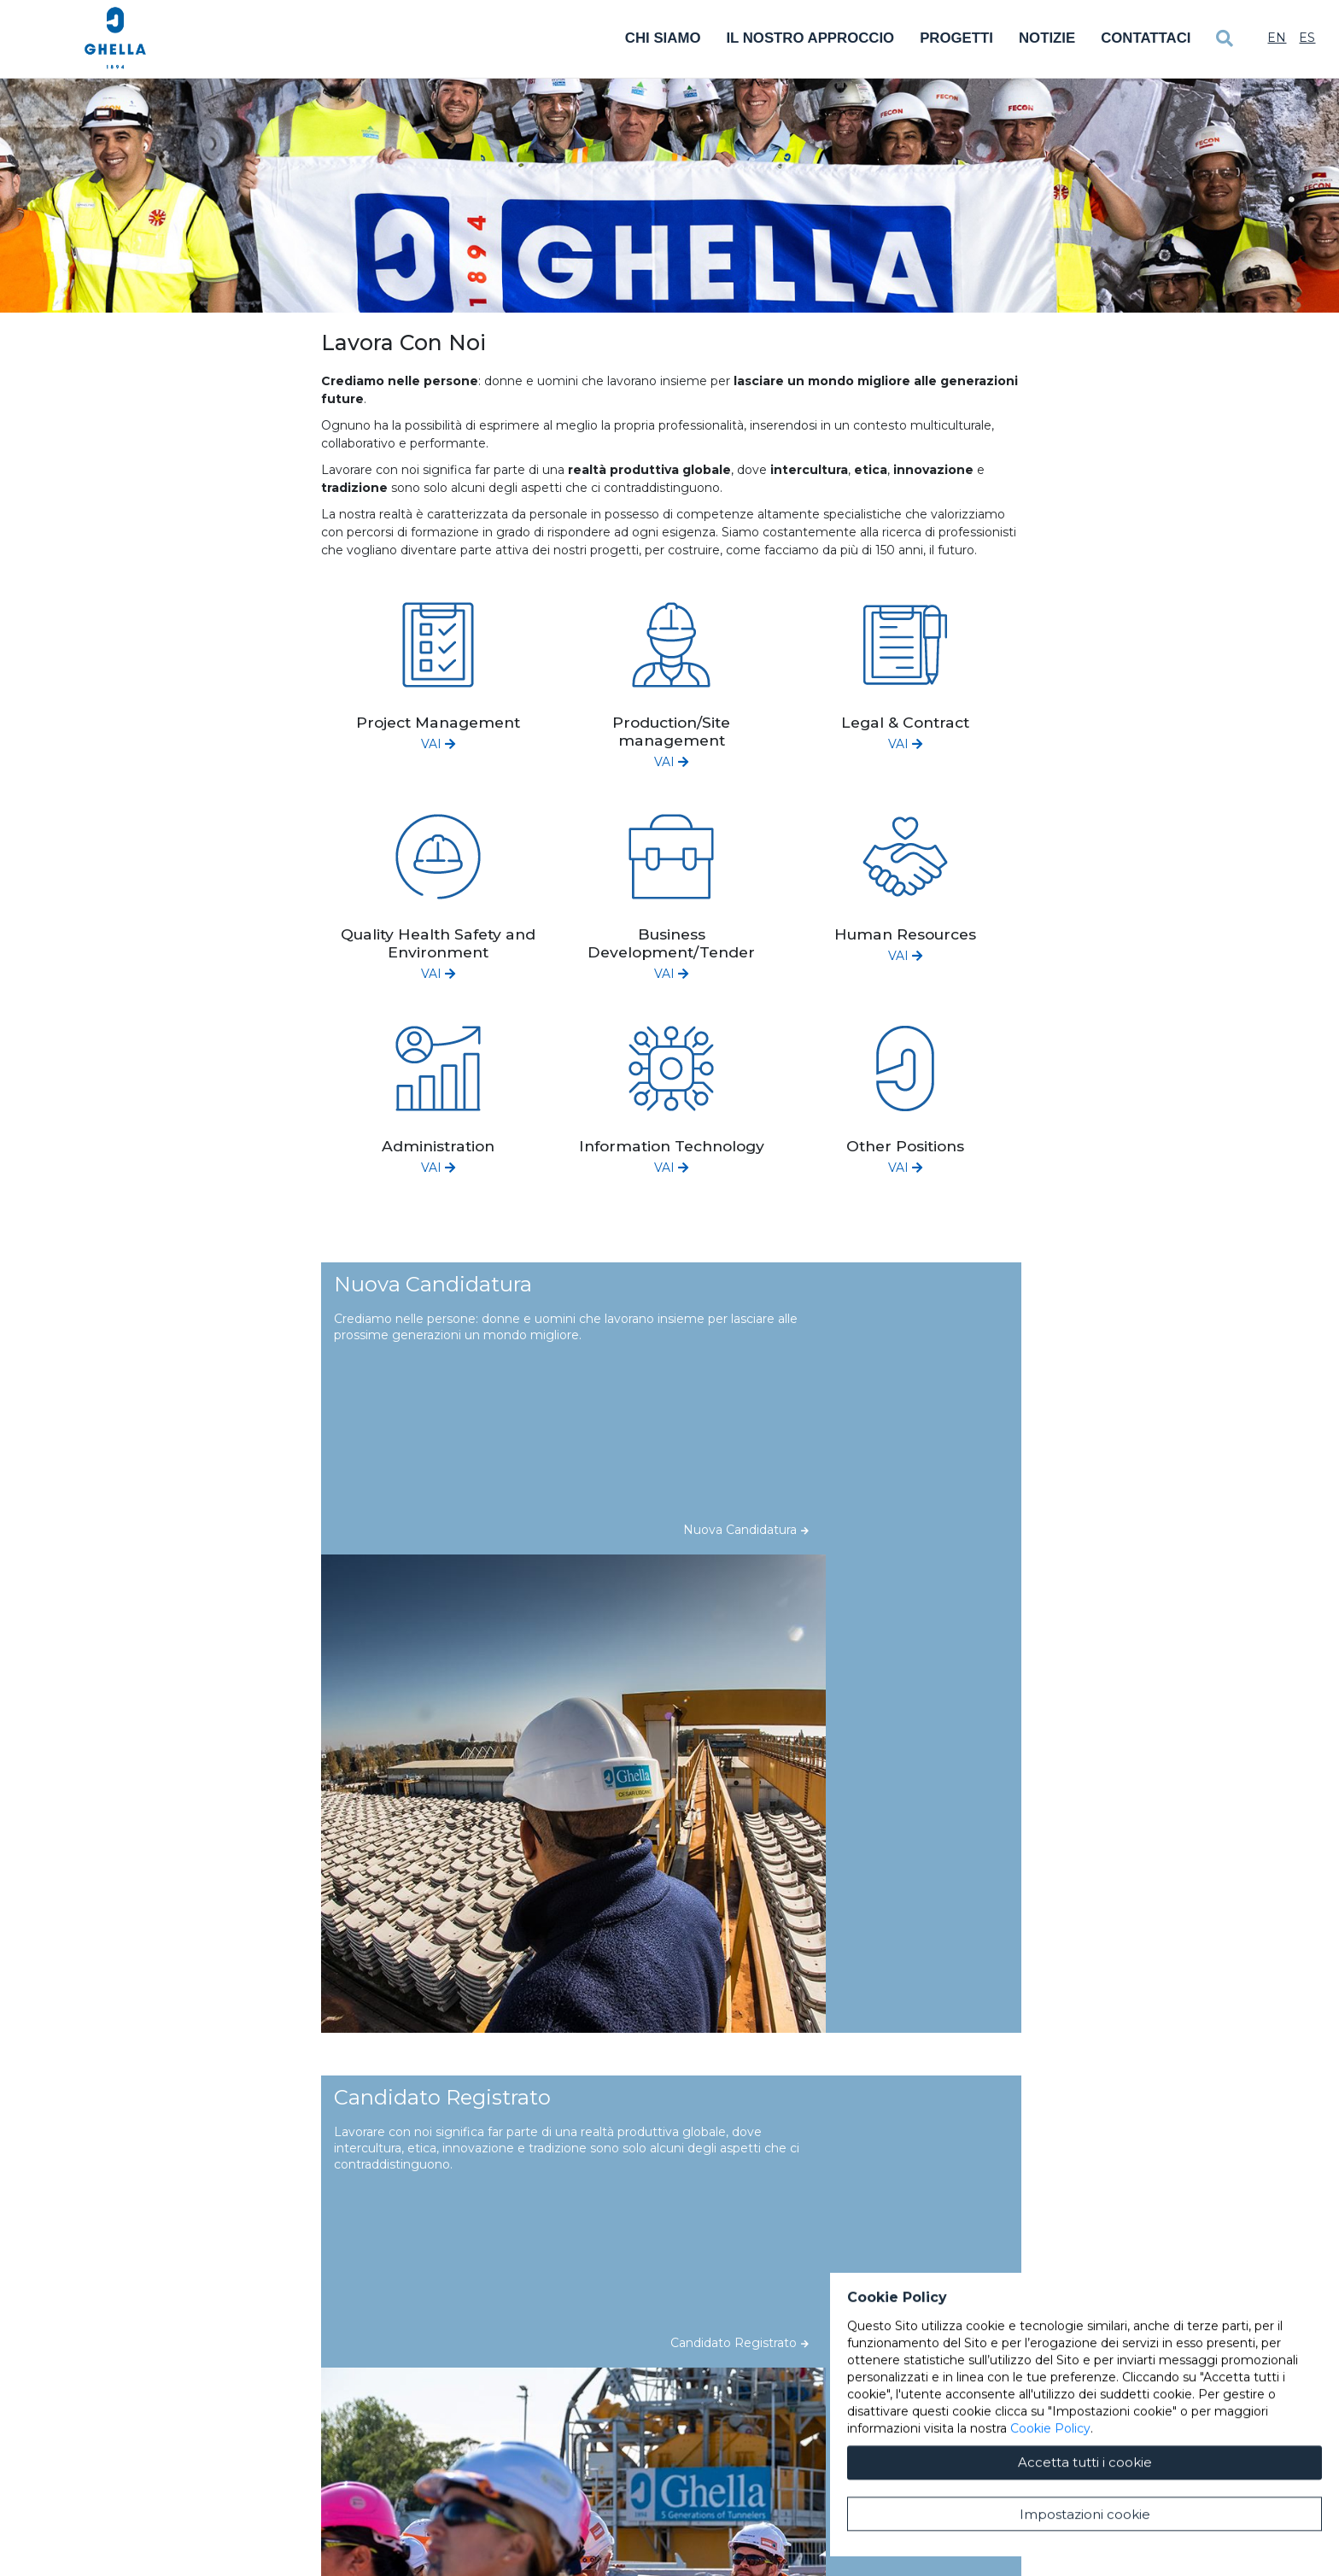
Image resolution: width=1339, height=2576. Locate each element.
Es (1307, 37)
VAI (438, 744)
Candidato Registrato (739, 2343)
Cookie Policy (1050, 2483)
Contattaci (1145, 38)
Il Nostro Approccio (810, 38)
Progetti (956, 38)
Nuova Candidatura (746, 1529)
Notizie (1047, 38)
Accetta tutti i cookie (1085, 2517)
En (1276, 37)
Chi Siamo (663, 38)
